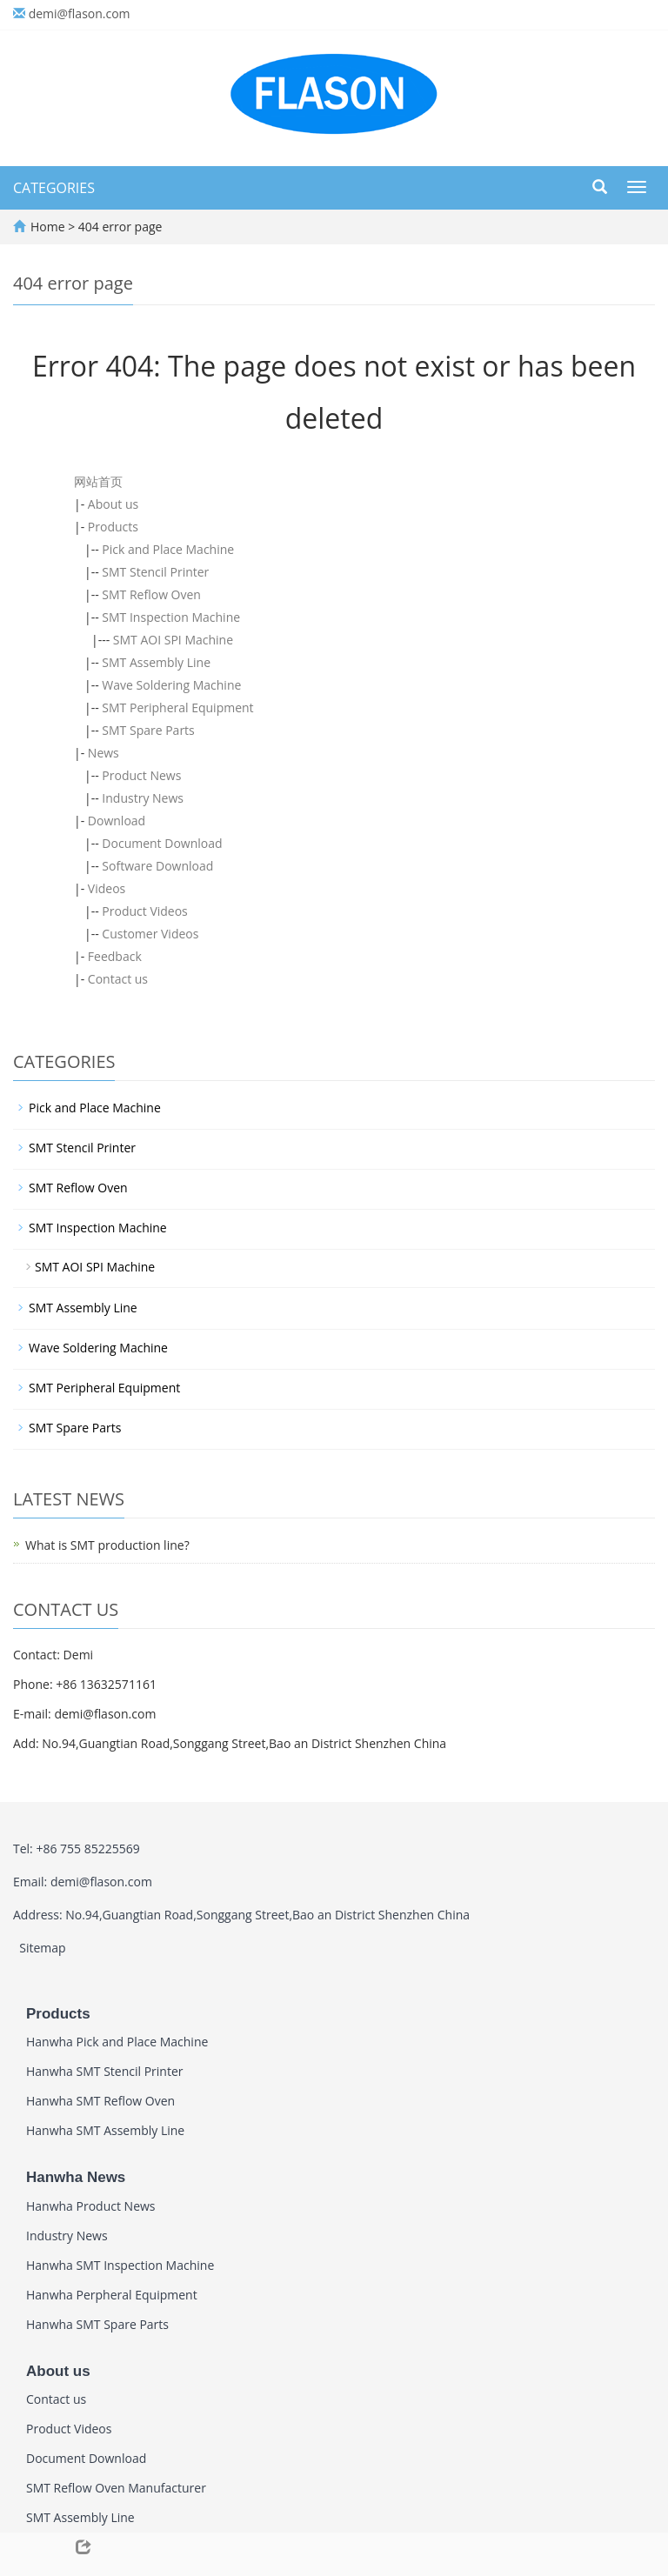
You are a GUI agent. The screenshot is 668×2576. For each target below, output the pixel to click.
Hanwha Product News (91, 2206)
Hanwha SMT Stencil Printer (105, 2071)
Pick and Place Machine (168, 549)
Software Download (157, 866)
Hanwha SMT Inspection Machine (120, 2265)
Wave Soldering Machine (171, 685)
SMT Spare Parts (148, 730)
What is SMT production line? (107, 1545)
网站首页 (98, 481)
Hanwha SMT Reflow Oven (100, 2100)
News (103, 752)
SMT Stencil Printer (155, 572)
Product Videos (144, 911)
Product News (141, 775)
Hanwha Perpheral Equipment (111, 2294)
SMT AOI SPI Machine (173, 639)
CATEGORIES (54, 187)
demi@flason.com (79, 13)
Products (113, 526)
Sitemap (42, 1947)
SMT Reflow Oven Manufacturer (116, 2487)
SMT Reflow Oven (151, 594)
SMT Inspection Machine (171, 617)
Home (47, 226)
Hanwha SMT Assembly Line (105, 2130)
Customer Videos (150, 933)
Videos (106, 888)
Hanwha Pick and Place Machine (117, 2041)
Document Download (162, 843)
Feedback (115, 956)
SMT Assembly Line (156, 662)
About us (113, 504)
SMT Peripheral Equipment (177, 707)
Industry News (143, 798)
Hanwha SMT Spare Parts (97, 2324)
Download (116, 820)
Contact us (118, 979)
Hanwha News (75, 2177)
